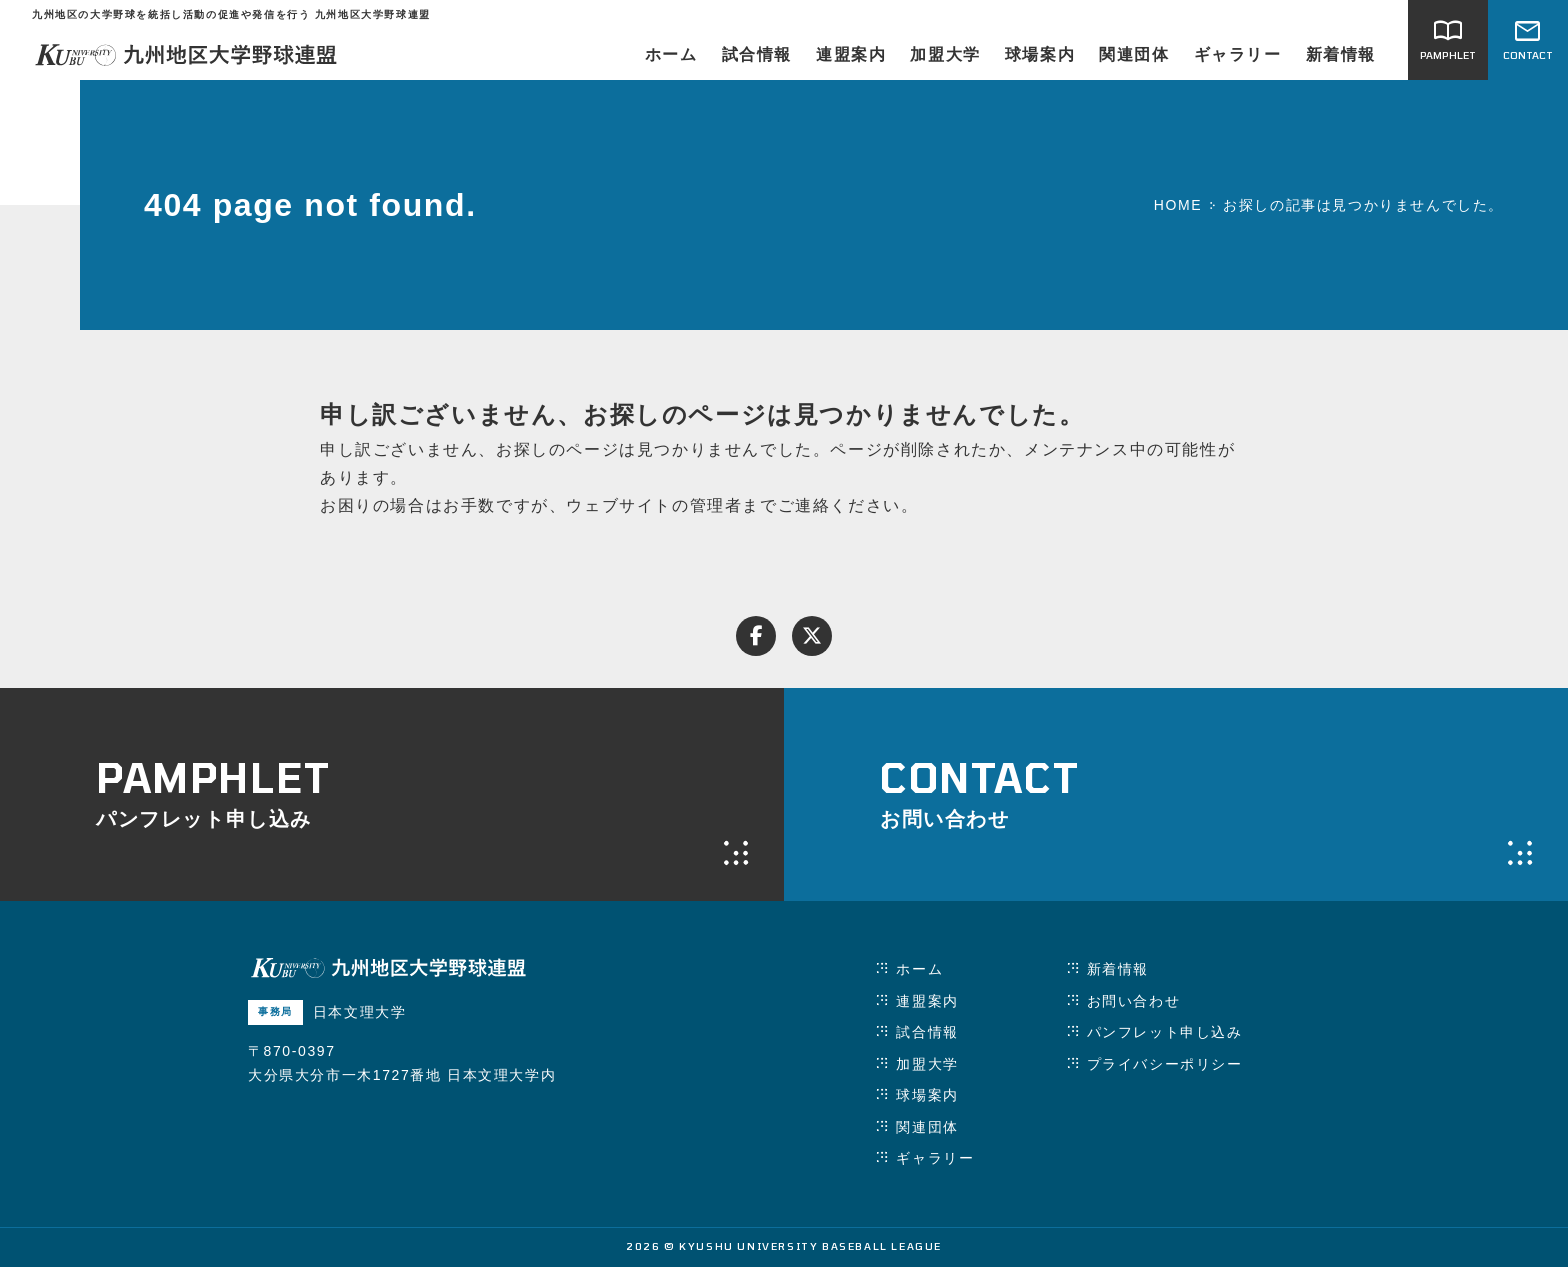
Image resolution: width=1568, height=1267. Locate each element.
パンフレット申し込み (1165, 1032)
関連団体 (1134, 54)
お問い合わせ (1134, 1001)
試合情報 (757, 54)
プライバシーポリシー (1165, 1064)
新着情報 (1341, 54)
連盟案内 (851, 54)
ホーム (671, 54)
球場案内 (1040, 54)
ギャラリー (1238, 54)
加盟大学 (945, 54)
